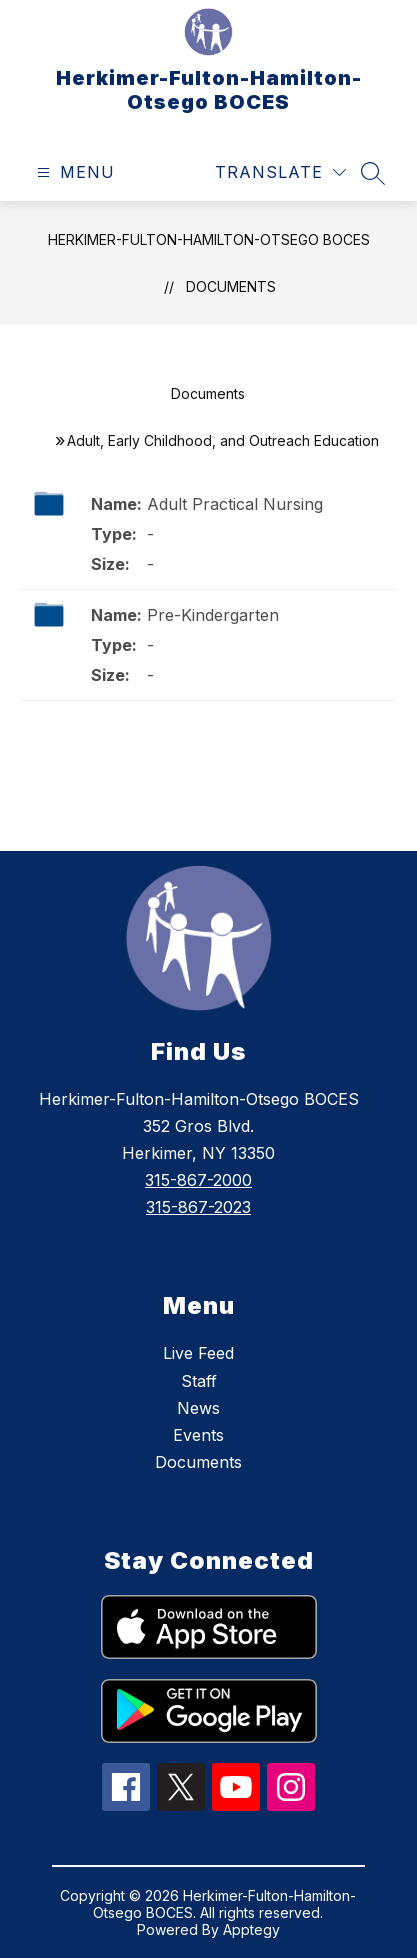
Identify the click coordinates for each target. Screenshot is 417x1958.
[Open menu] (73, 172)
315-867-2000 (198, 1180)
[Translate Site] (280, 172)
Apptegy (251, 1929)
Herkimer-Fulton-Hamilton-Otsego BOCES (209, 239)
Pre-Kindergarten (213, 615)
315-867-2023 (198, 1207)
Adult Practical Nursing (235, 504)
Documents (231, 286)
